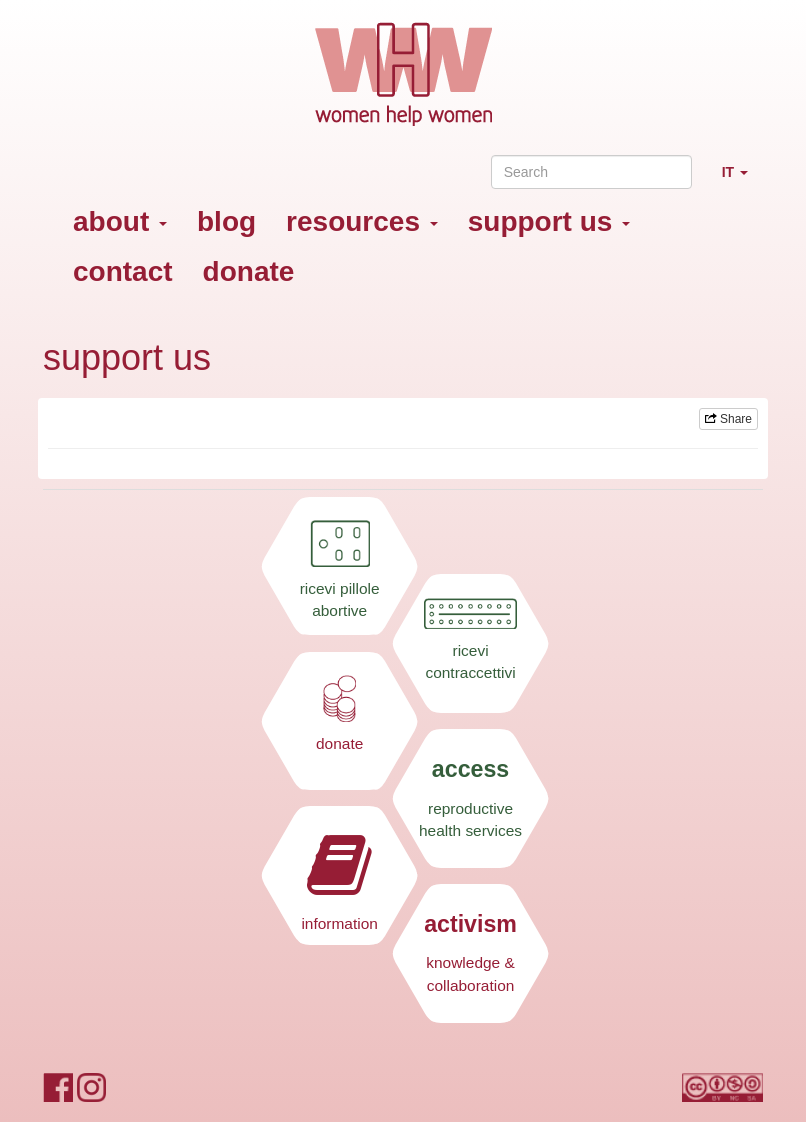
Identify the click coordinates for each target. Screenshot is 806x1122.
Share (728, 419)
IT (742, 180)
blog (226, 221)
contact (123, 271)
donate (249, 271)
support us (549, 221)
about (120, 221)
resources (362, 221)
